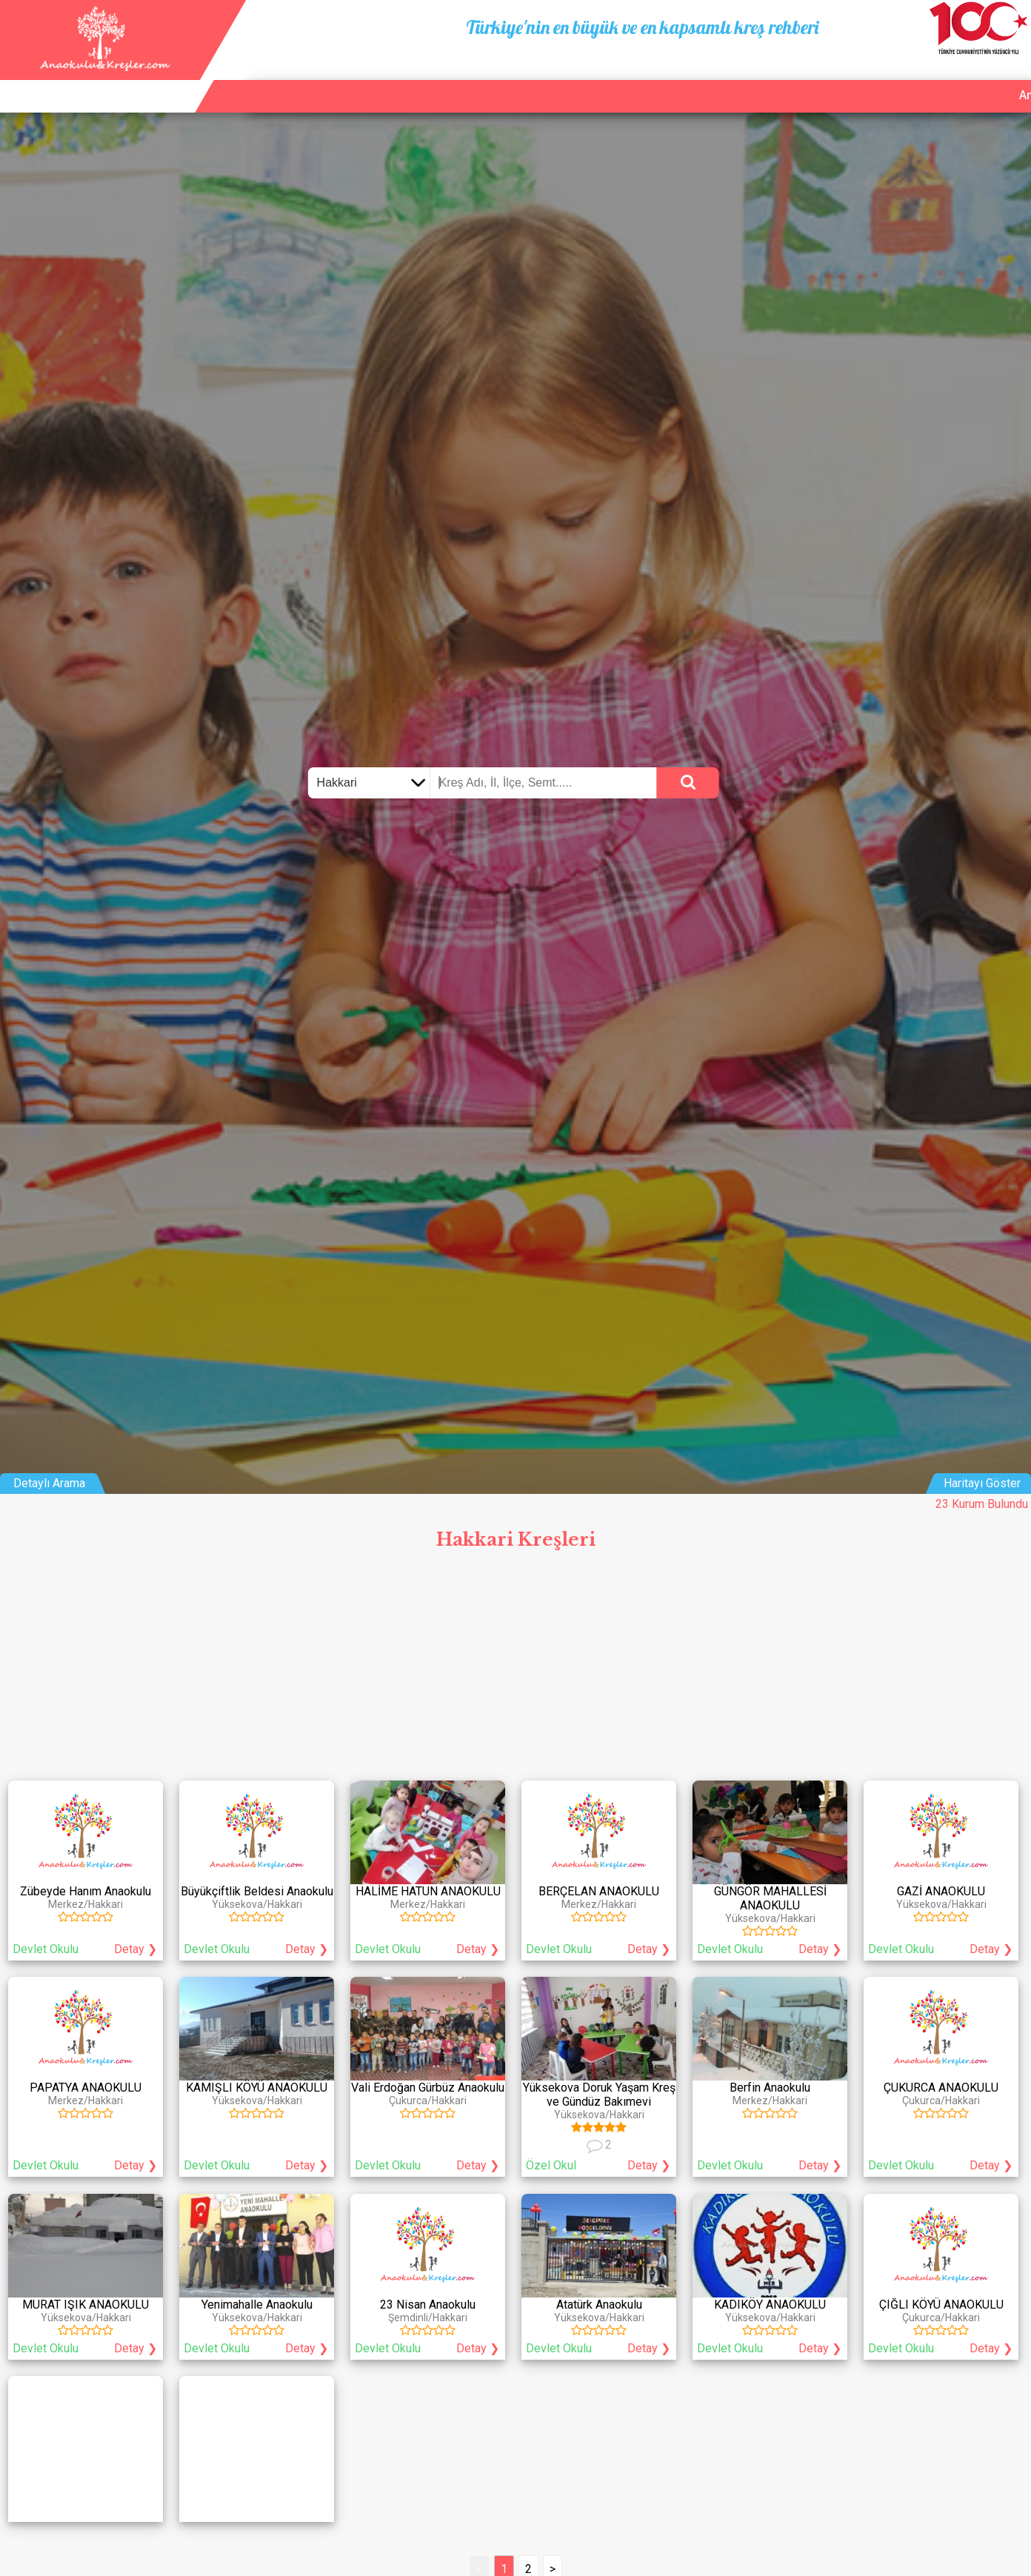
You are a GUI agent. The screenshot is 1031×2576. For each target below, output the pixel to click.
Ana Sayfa (799, 77)
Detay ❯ (135, 1949)
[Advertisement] (515, 1668)
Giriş (1009, 77)
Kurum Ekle (880, 77)
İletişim (953, 77)
